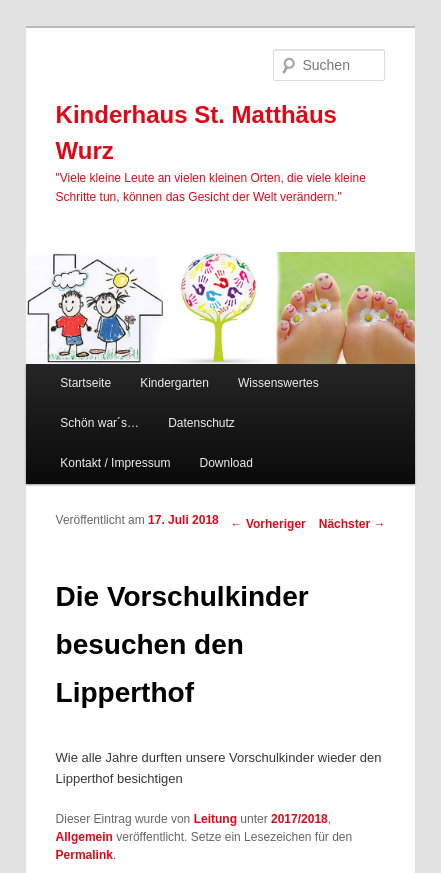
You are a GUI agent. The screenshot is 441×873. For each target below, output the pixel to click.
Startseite (85, 383)
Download (226, 463)
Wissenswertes (278, 383)
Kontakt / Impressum (115, 463)
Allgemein (84, 837)
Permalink (84, 855)
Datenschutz (201, 423)
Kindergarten (174, 383)
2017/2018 (299, 819)
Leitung (215, 819)
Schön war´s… (99, 423)
